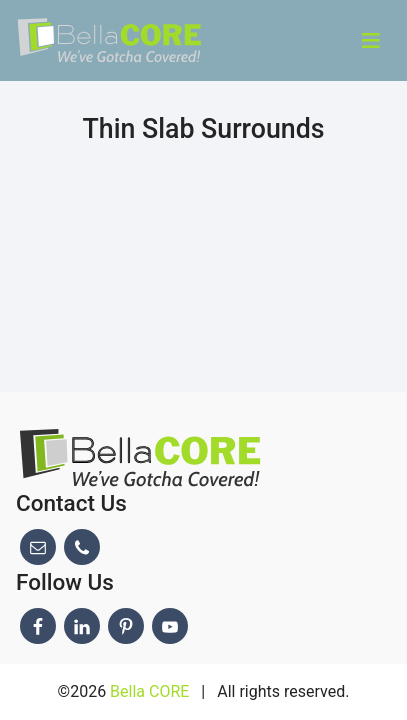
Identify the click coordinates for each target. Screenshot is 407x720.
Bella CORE (149, 691)
